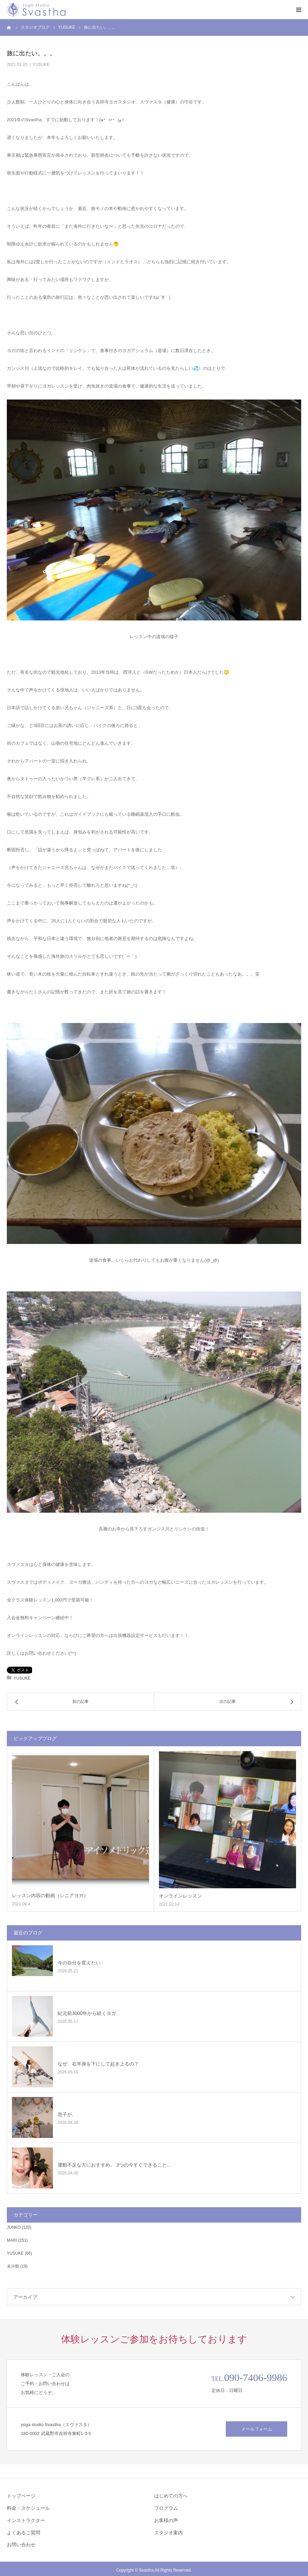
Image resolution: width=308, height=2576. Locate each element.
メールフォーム (256, 2429)
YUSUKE (41, 64)
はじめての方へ (171, 2495)
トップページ (21, 2495)
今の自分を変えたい (79, 1962)
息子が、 (67, 2114)
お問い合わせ (21, 2544)
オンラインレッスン (180, 1896)
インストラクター (26, 2520)
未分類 (13, 2266)
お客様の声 (166, 2520)
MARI (12, 2240)
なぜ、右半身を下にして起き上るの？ (98, 2064)
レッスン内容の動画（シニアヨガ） (50, 1895)
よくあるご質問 (23, 2532)
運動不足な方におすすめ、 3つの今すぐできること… (115, 2165)
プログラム (166, 2508)
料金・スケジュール (28, 2508)
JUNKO (14, 2227)
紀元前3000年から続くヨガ (87, 2013)
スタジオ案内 (168, 2532)
